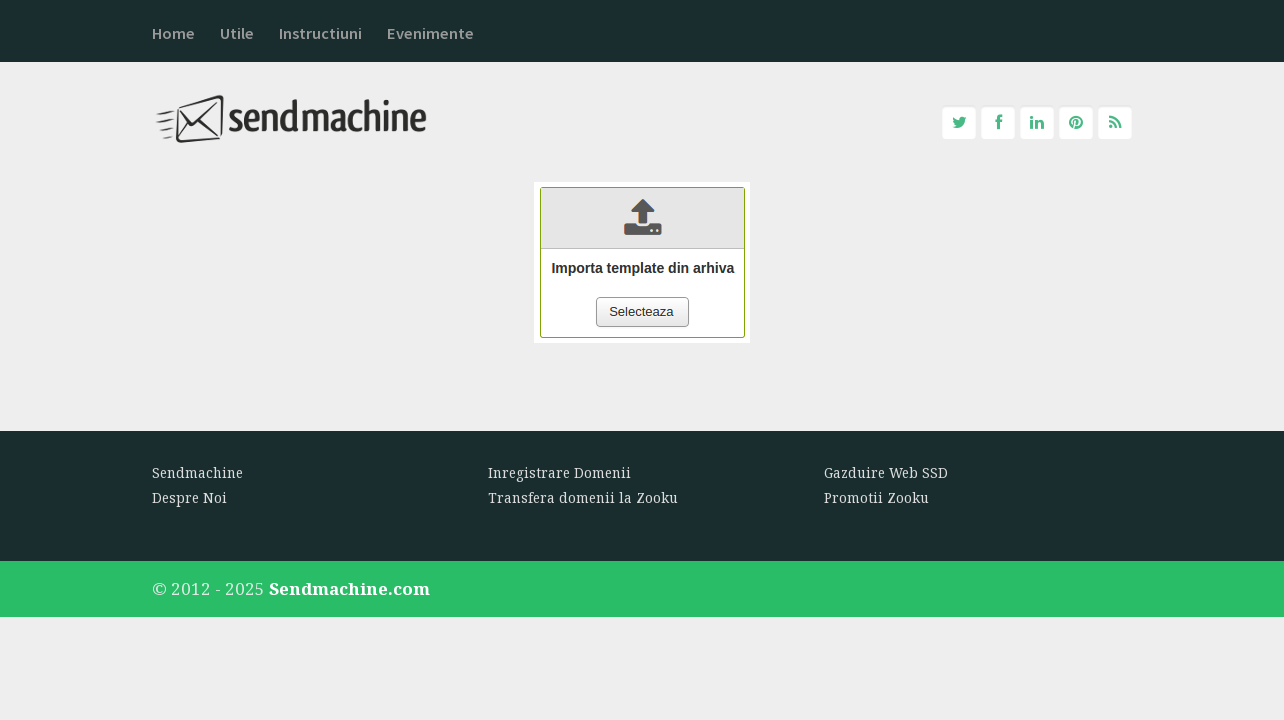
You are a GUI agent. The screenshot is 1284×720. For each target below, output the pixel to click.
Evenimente (430, 33)
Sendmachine (197, 473)
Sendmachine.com (349, 588)
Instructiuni (320, 33)
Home (173, 33)
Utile (237, 33)
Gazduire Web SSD (886, 473)
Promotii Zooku (876, 498)
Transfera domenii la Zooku (583, 498)
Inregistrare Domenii (559, 473)
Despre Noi (189, 498)
